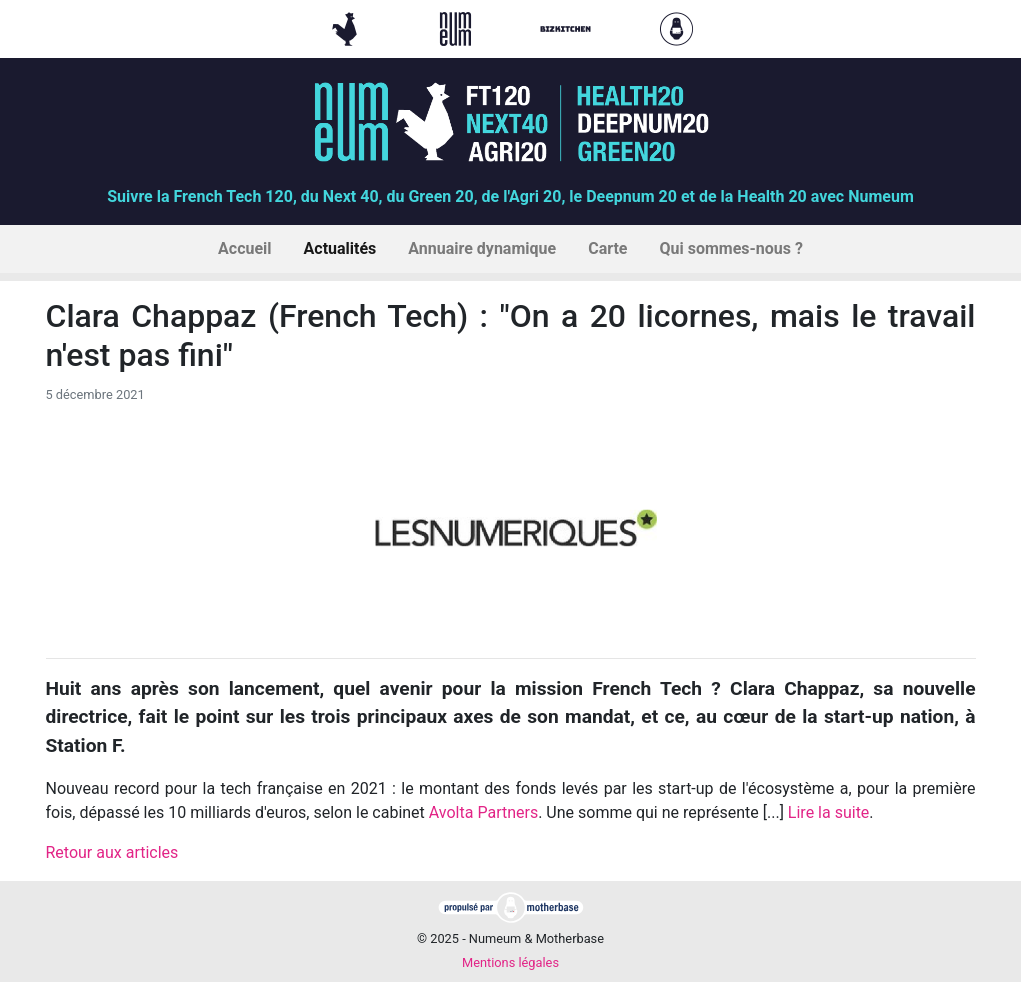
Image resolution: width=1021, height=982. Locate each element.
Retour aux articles (112, 852)
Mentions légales (510, 962)
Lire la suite (828, 812)
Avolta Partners (483, 812)
